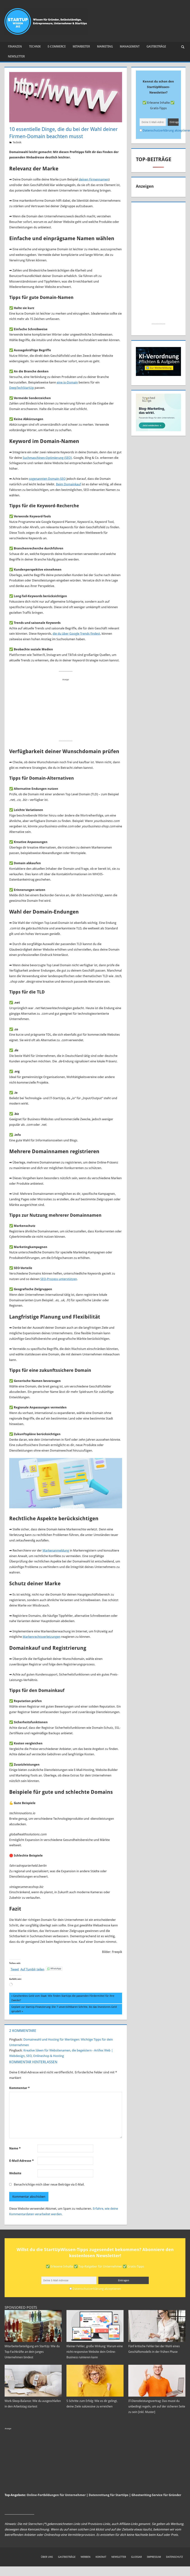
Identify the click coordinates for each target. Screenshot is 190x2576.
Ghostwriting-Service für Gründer (156, 2495)
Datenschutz (174, 2556)
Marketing (105, 46)
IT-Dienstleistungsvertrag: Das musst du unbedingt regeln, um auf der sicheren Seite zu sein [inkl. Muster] (156, 2406)
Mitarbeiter (81, 46)
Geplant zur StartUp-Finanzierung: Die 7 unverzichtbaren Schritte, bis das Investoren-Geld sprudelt (64, 2008)
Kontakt (101, 2556)
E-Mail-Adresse (21, 2161)
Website (15, 2173)
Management (130, 46)
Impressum (154, 2556)
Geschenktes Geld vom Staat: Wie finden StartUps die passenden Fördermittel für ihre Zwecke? (62, 1997)
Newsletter (16, 56)
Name (15, 2148)
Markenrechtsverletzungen (41, 1637)
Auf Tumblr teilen (32, 1968)
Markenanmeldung (56, 1550)
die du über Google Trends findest (76, 633)
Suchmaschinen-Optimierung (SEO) (47, 458)
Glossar (136, 2556)
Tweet (15, 1968)
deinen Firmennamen (94, 179)
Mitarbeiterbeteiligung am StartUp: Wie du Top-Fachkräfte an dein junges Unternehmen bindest (32, 2351)
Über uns (47, 2556)
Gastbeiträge (156, 46)
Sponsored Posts (21, 2307)
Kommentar (19, 2088)
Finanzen (15, 46)
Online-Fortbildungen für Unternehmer (56, 2495)
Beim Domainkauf (68, 484)
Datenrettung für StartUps (108, 2495)
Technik (35, 46)
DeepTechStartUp (21, 388)
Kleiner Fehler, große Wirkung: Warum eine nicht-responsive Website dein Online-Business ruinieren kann (94, 2351)
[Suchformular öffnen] (183, 47)
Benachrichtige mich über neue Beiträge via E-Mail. (49, 2184)
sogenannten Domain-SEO (47, 479)
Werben (85, 2556)
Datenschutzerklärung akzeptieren (97, 2289)
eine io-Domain (67, 382)
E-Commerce (57, 46)
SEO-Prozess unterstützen (58, 1279)
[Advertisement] (66, 707)
